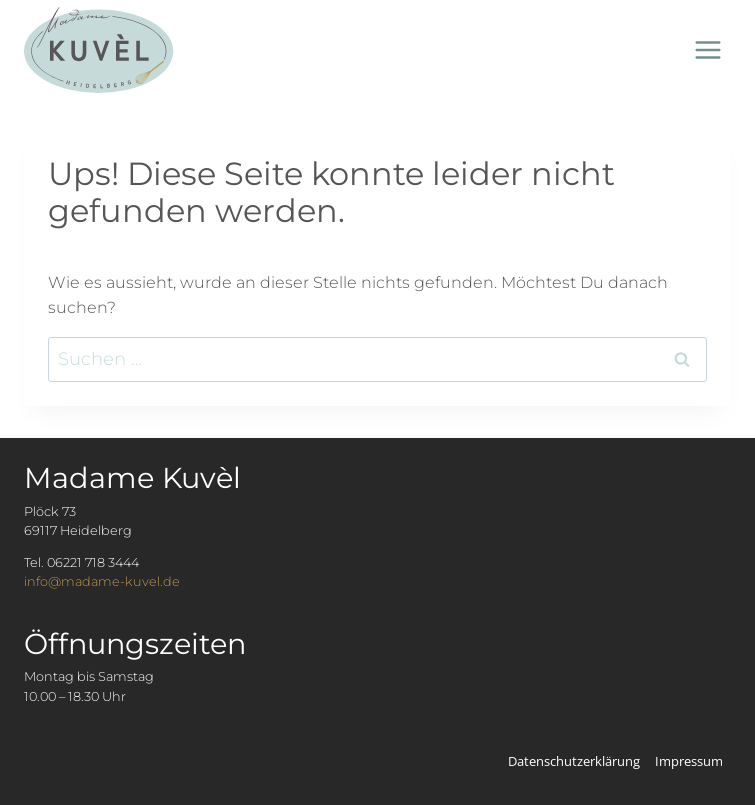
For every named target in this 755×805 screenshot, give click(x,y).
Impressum (689, 761)
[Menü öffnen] (707, 49)
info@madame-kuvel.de (102, 581)
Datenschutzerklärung (574, 761)
